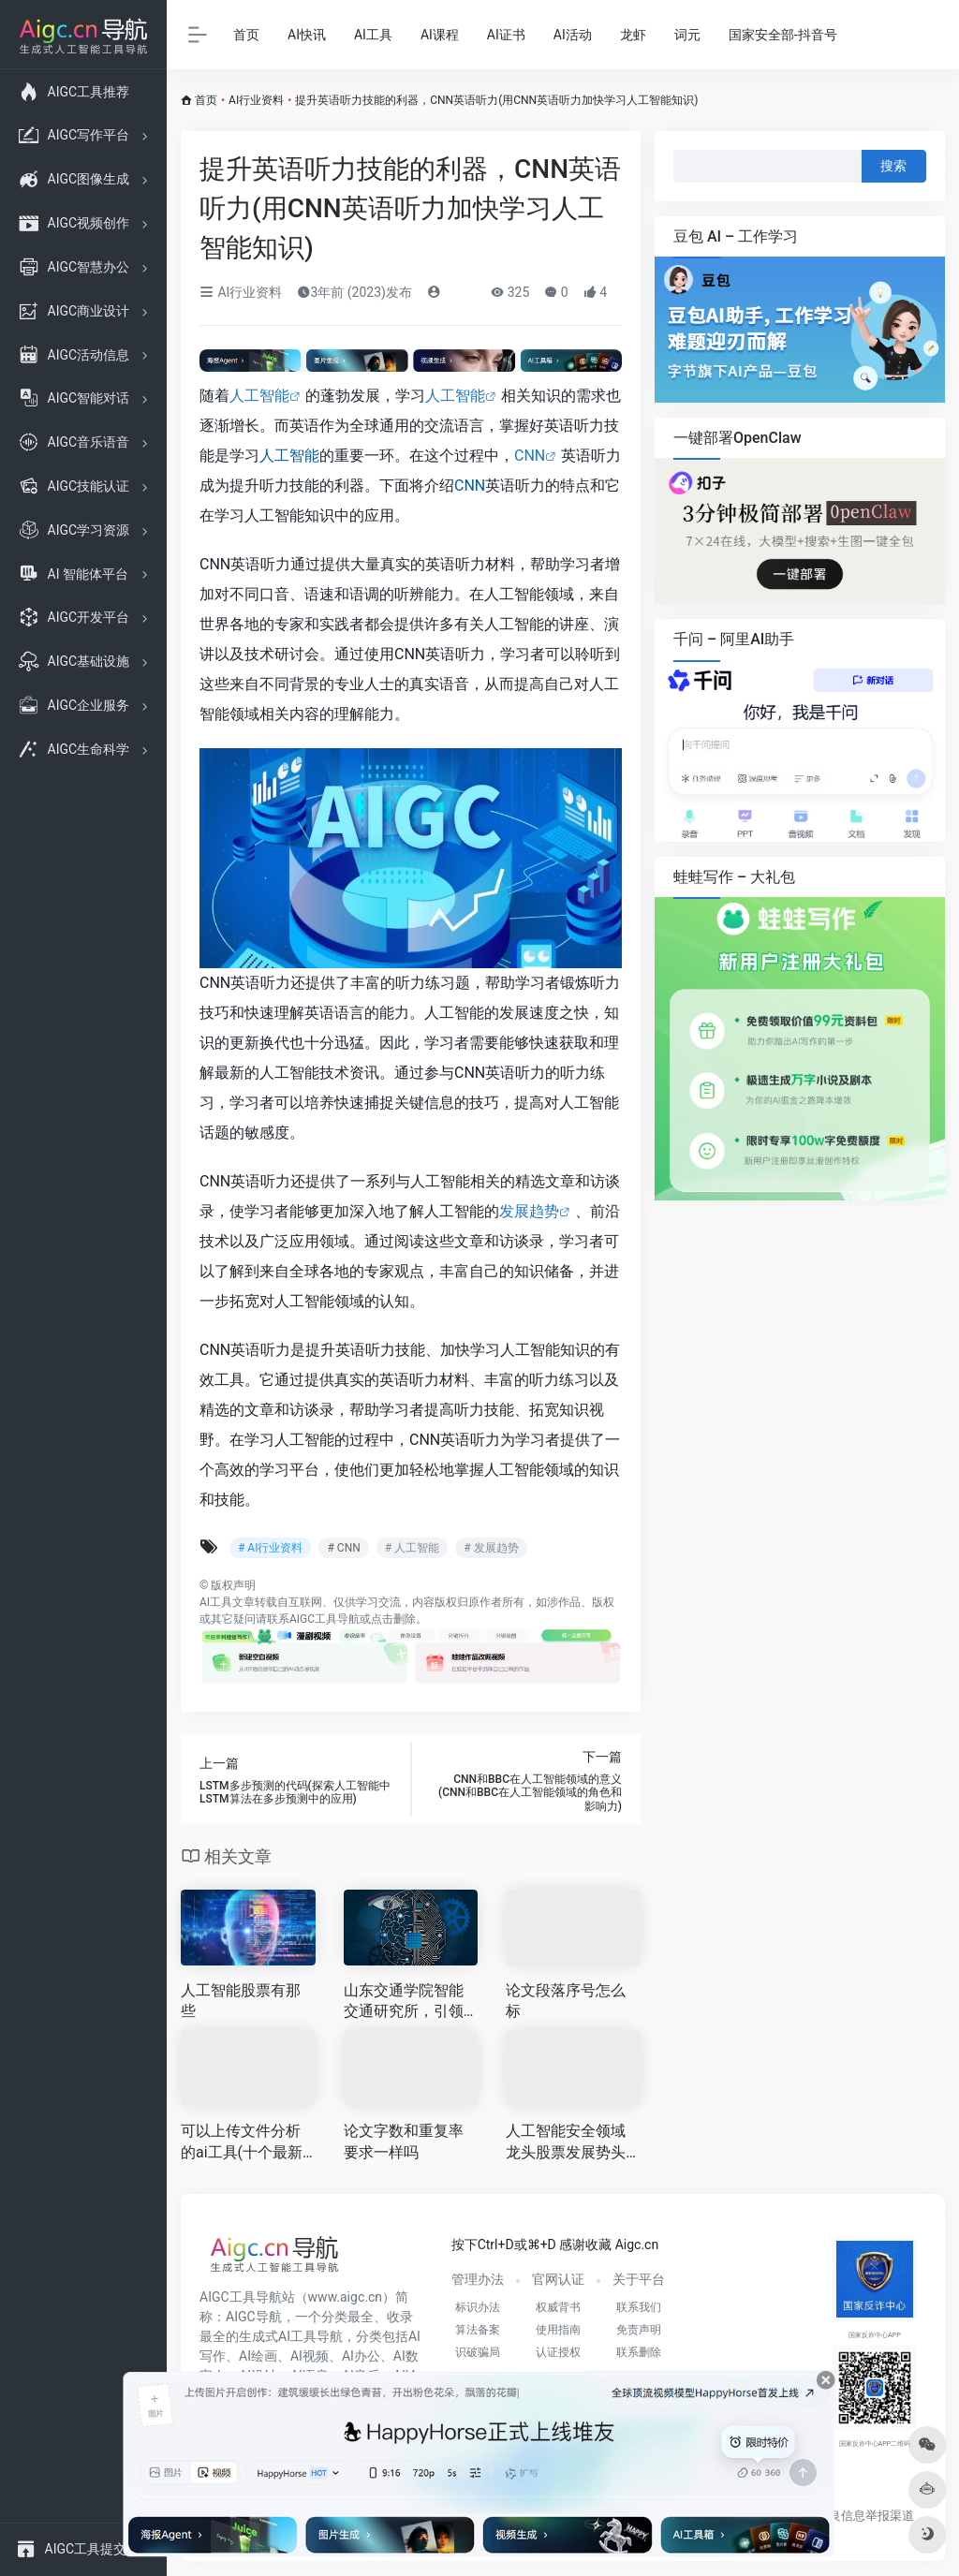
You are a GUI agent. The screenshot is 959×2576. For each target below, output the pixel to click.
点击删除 (393, 1619)
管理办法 (477, 2279)
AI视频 (309, 2355)
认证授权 (558, 2352)
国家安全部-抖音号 (783, 34)
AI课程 (439, 34)
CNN (529, 455)
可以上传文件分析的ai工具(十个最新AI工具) (247, 2143)
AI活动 (572, 34)
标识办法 (477, 2307)
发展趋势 (529, 1211)
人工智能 (259, 396)
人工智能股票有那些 (241, 2001)
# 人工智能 (412, 1547)
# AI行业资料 (270, 1547)
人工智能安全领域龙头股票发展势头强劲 (566, 2143)
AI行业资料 (256, 100)
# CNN (343, 1547)
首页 (246, 34)
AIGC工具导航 (324, 1619)
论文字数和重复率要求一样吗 (404, 2141)
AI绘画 (258, 2355)
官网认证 (558, 2279)
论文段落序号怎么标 (566, 2001)
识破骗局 (477, 2352)
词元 (687, 34)
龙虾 (633, 34)
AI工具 (373, 34)
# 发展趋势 (491, 1547)
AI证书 (506, 34)
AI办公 (361, 2355)
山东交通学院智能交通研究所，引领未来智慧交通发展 (404, 2002)
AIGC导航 (254, 2316)
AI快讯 (307, 34)
